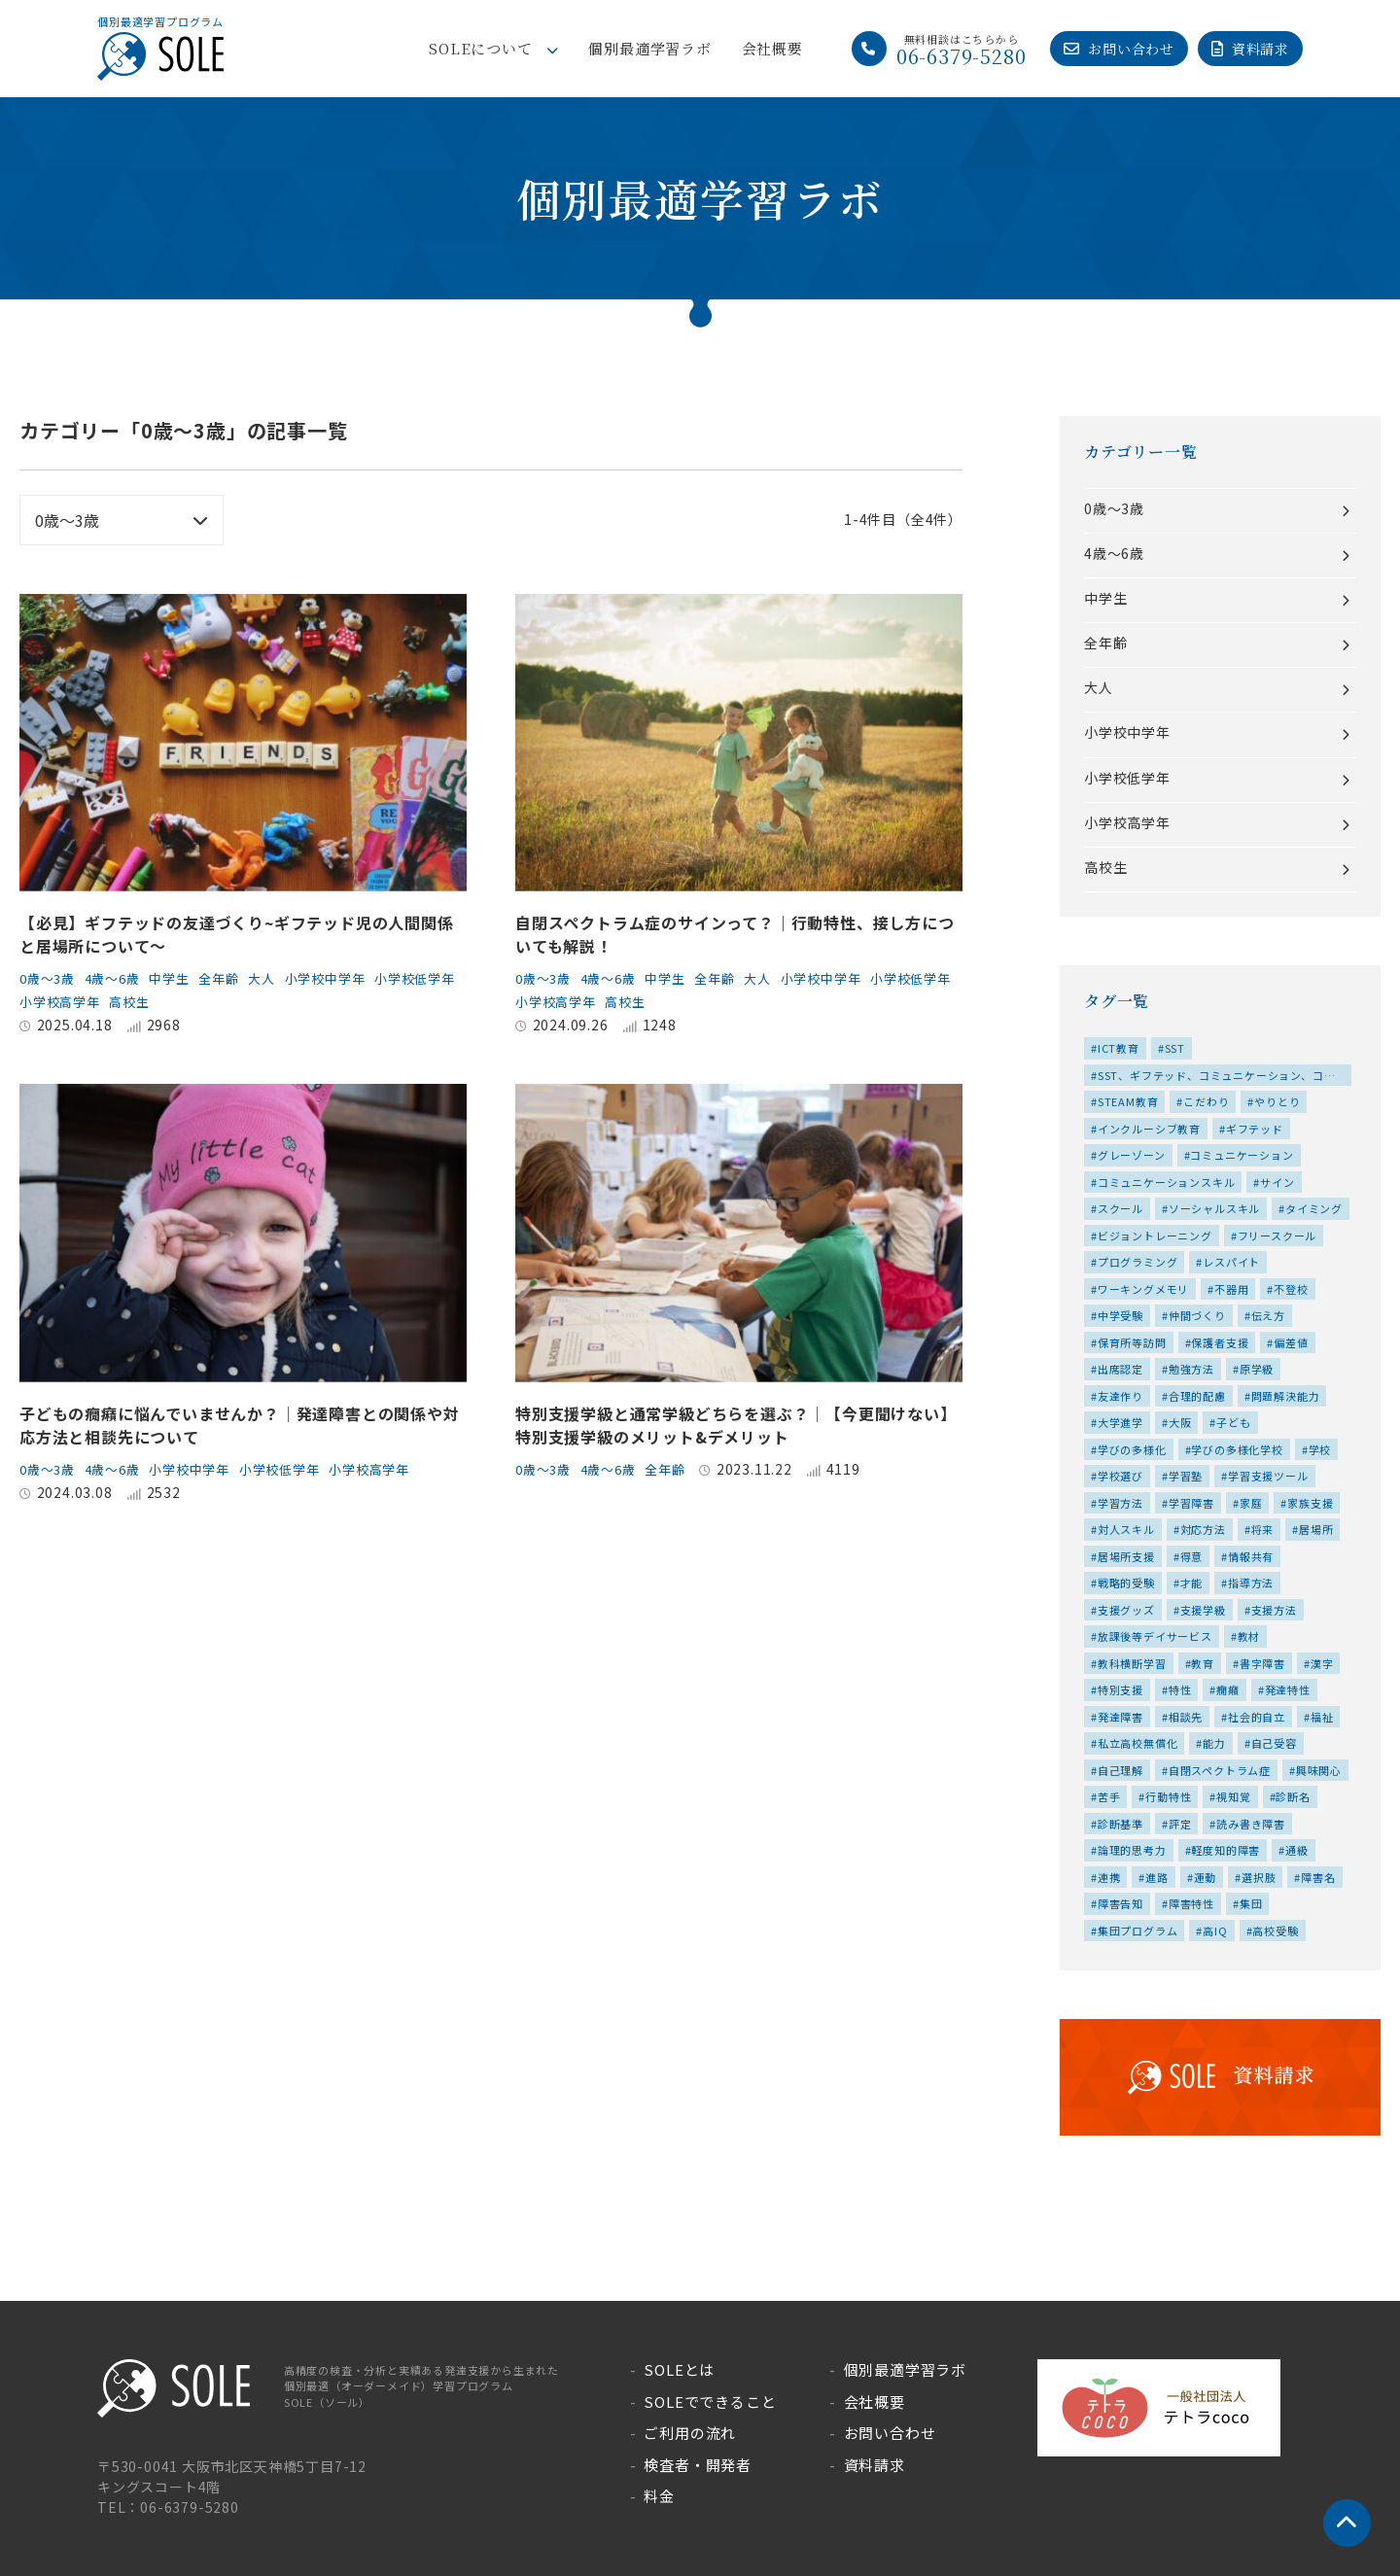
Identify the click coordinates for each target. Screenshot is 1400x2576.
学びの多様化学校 (1236, 1449)
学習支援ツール (1268, 1475)
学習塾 (1186, 1475)
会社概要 (772, 48)
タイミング (1314, 1208)
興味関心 (1319, 1770)
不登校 (1291, 1289)
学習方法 (1120, 1503)
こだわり (1206, 1101)
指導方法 (1251, 1582)
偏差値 (1291, 1342)
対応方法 (1203, 1529)
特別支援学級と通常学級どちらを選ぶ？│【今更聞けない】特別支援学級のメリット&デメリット (736, 1425)
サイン (1277, 1182)
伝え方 (1268, 1315)
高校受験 (1275, 1930)
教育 (1202, 1663)
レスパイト (1231, 1262)
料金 (659, 2496)
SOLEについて (480, 48)
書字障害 (1262, 1663)
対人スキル (1126, 1529)
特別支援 (1120, 1689)
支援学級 (1203, 1610)
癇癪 (1228, 1689)
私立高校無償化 (1138, 1743)
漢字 (1322, 1663)
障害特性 (1191, 1903)
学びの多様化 (1132, 1449)
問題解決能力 (1285, 1396)
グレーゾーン (1132, 1155)
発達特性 (1288, 1689)
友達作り (1120, 1396)
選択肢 (1259, 1877)
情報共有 (1251, 1556)
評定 (1180, 1823)
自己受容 (1274, 1743)
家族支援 (1310, 1503)
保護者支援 (1219, 1342)
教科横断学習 (1132, 1663)
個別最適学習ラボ (649, 48)
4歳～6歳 (120, 978)
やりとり (1277, 1101)
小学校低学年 (62, 1001)
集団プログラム (1138, 1930)
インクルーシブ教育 (1149, 1128)
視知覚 (1233, 1796)
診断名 (1293, 1796)
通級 (1297, 1850)
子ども (1233, 1422)
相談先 (1186, 1716)
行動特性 (1168, 1796)
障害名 (1318, 1877)
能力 (1214, 1743)
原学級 (1257, 1368)
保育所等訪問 (1132, 1342)
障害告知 (1120, 1903)
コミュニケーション (1241, 1155)
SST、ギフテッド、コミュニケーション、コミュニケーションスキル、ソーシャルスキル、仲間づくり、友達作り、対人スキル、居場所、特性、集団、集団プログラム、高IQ (1217, 1077)
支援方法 (1274, 1610)
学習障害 (1191, 1503)
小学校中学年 (349, 978)
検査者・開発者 (698, 2464)
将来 (1263, 1529)
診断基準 (1120, 1823)
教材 (1249, 1636)
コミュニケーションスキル (1167, 1182)
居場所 (1316, 1529)
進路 (1157, 1877)
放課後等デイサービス (1155, 1636)
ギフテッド (1254, 1128)
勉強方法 (1191, 1368)
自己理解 (1120, 1770)
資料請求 (1260, 48)
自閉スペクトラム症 (1220, 1770)
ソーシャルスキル (1214, 1208)
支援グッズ (1126, 1610)
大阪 (1180, 1422)
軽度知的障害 (1225, 1850)
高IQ (1215, 1930)
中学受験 (1120, 1315)
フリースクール (1277, 1235)
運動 (1205, 1877)
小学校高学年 (159, 1001)
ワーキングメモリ (1143, 1289)
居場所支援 (1126, 1556)
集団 (1251, 1903)
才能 (1192, 1582)
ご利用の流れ (690, 2432)
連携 (1109, 1877)
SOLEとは (679, 2369)
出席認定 (1120, 1368)
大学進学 (1120, 1422)
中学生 (181, 978)
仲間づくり (1197, 1315)
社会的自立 (1256, 1716)
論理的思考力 (1132, 1850)
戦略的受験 (1126, 1582)
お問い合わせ (1131, 48)
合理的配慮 (1197, 1396)
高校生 (234, 1001)
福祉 (1322, 1716)
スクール (1120, 1208)
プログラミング (1138, 1262)
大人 (282, 978)
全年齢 (235, 978)
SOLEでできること (710, 2401)
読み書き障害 (1250, 1823)
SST (1175, 1048)
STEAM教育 (1128, 1101)
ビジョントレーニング (1155, 1235)
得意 (1192, 1556)
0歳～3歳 (49, 978)
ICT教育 (1118, 1048)
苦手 (1109, 1796)
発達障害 (1120, 1716)
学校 (1320, 1449)
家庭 (1251, 1503)
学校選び (1120, 1475)
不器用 (1231, 1289)
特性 (1180, 1689)
